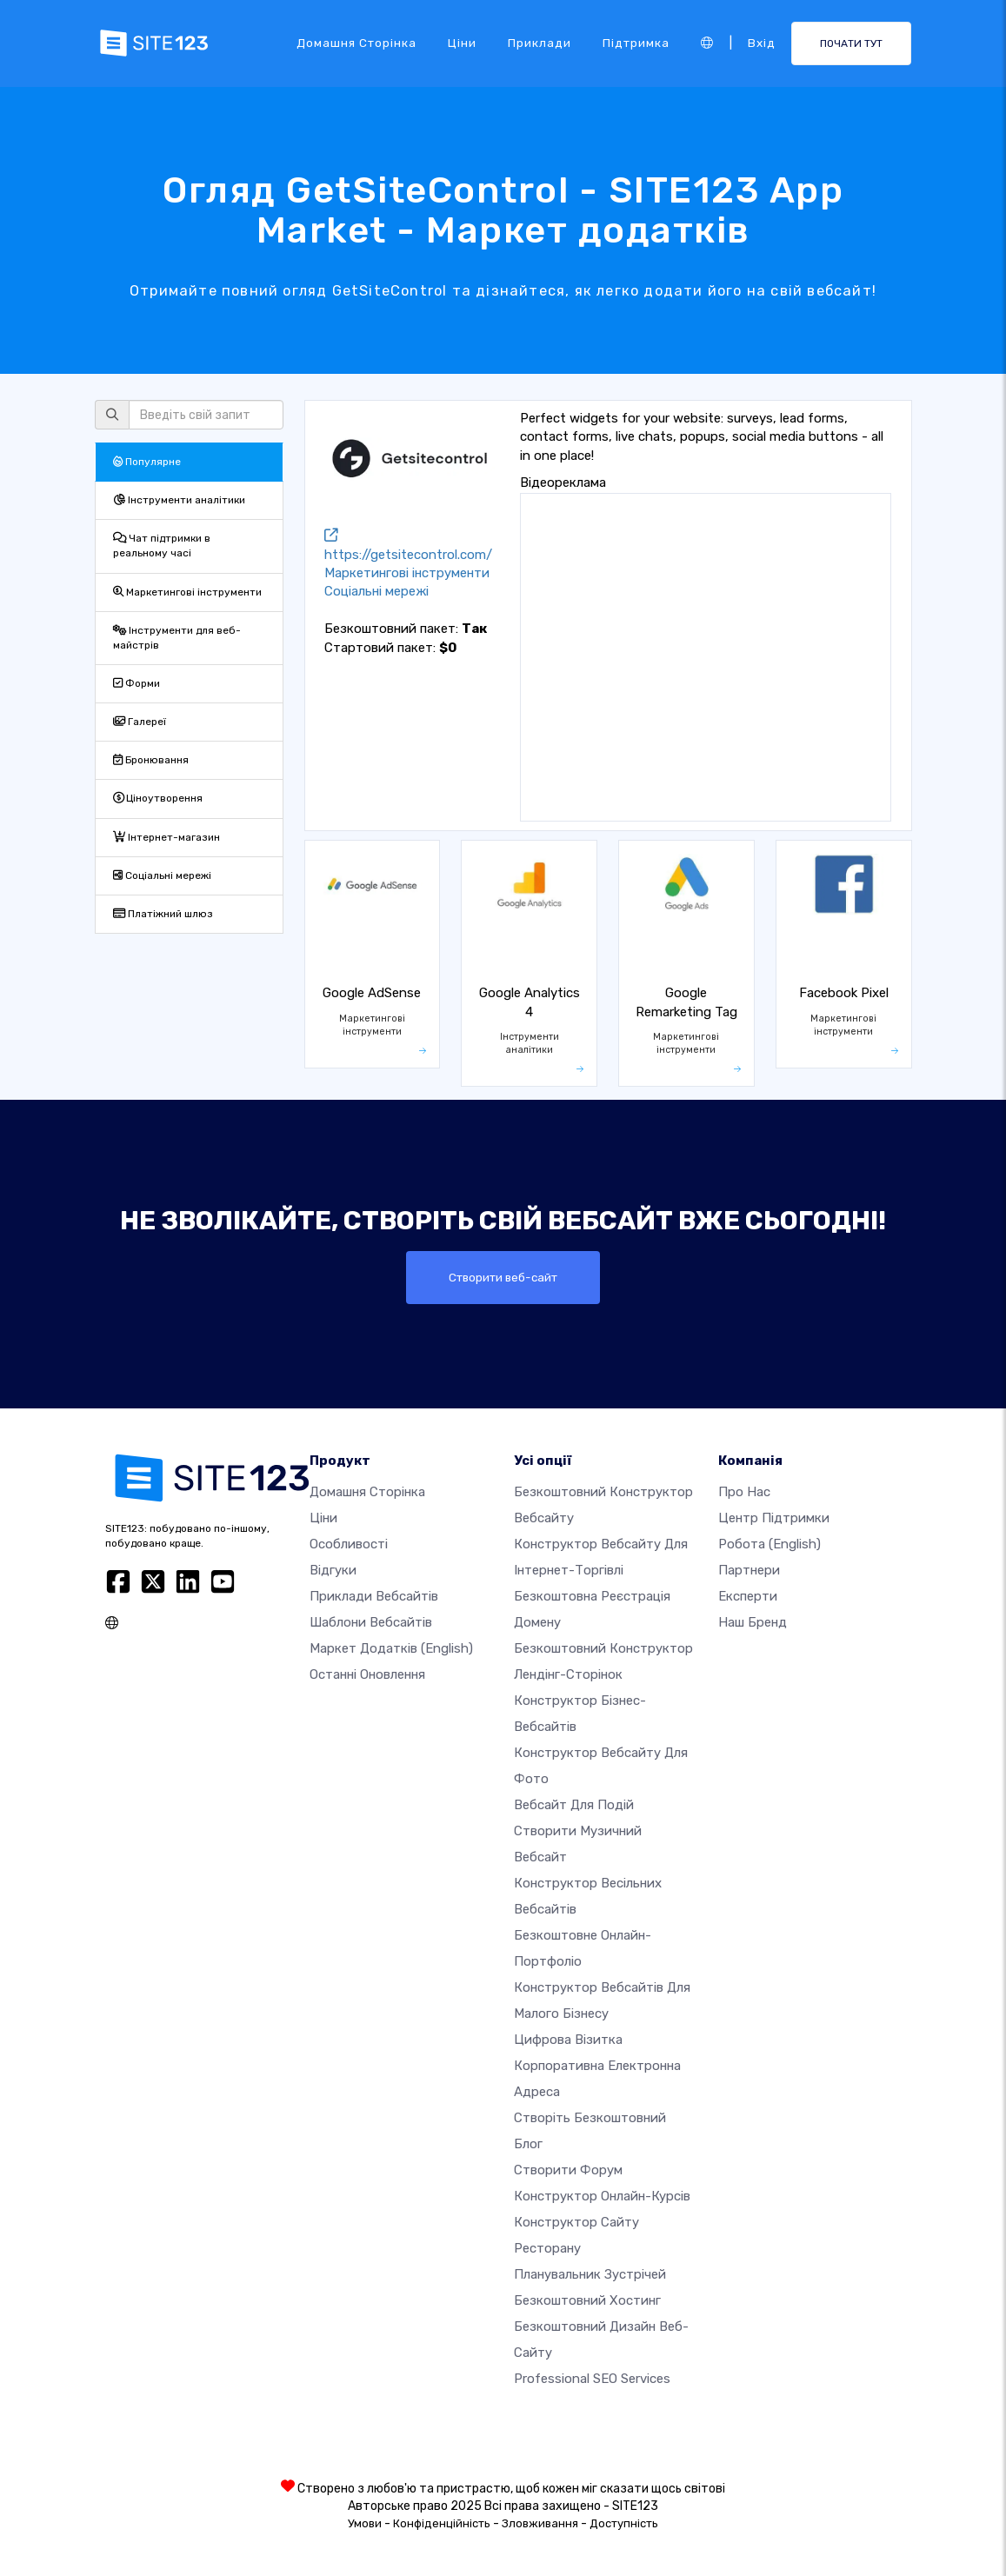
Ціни (462, 43)
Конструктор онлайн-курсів (602, 2196)
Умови (365, 2523)
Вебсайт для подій (574, 1805)
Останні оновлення (367, 1674)
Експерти (747, 1596)
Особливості (349, 1544)
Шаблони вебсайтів (371, 1622)
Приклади (539, 43)
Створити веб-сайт (503, 1277)
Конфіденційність (441, 2523)
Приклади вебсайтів (374, 1596)
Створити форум (568, 2170)
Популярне (147, 462)
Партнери (749, 1570)
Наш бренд (752, 1622)
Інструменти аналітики (179, 500)
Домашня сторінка (356, 43)
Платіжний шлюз (163, 914)
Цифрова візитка (568, 2039)
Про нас (744, 1492)
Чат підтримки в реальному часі (161, 545)
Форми (136, 683)
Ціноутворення (158, 798)
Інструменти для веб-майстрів (177, 637)
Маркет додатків (391, 1648)
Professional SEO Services (592, 2378)
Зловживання (540, 2523)
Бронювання (151, 760)
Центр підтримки (773, 1518)
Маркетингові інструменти (187, 592)
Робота (769, 1544)
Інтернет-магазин (166, 837)
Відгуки (333, 1570)
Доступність (624, 2523)
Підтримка (636, 43)
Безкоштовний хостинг (587, 2300)
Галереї (139, 722)
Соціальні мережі (162, 875)
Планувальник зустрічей (590, 2274)
